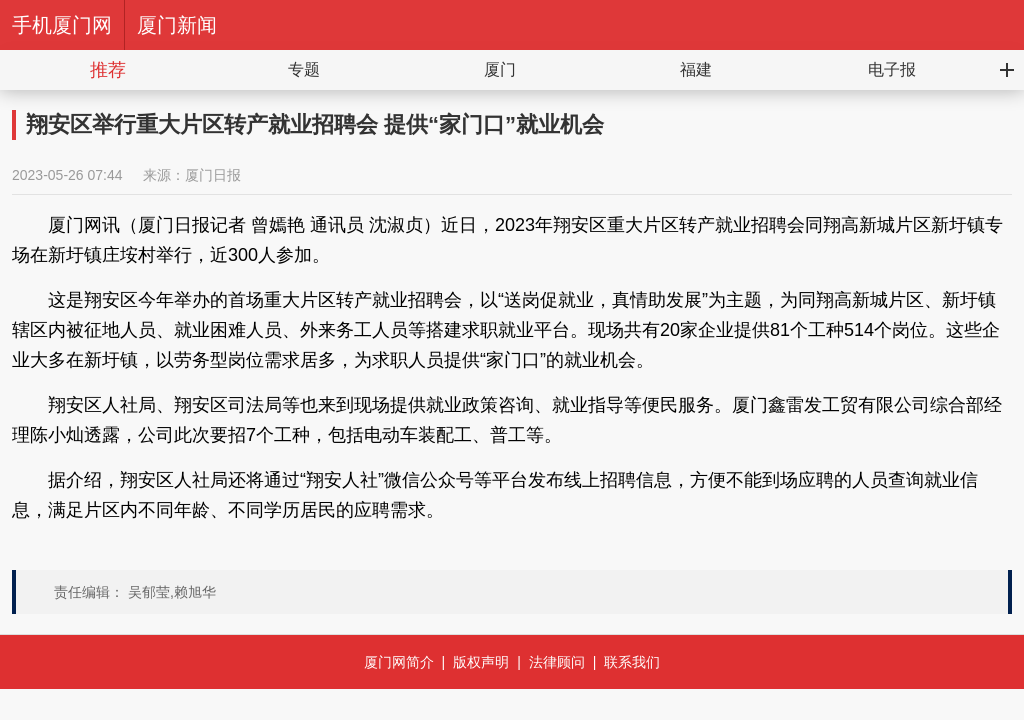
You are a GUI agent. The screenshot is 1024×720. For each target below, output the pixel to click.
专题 (304, 69)
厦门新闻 (177, 25)
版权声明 (481, 662)
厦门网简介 (399, 662)
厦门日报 (213, 175)
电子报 (892, 69)
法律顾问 (557, 662)
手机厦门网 (62, 25)
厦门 (500, 69)
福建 (696, 69)
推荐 (108, 70)
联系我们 (632, 662)
